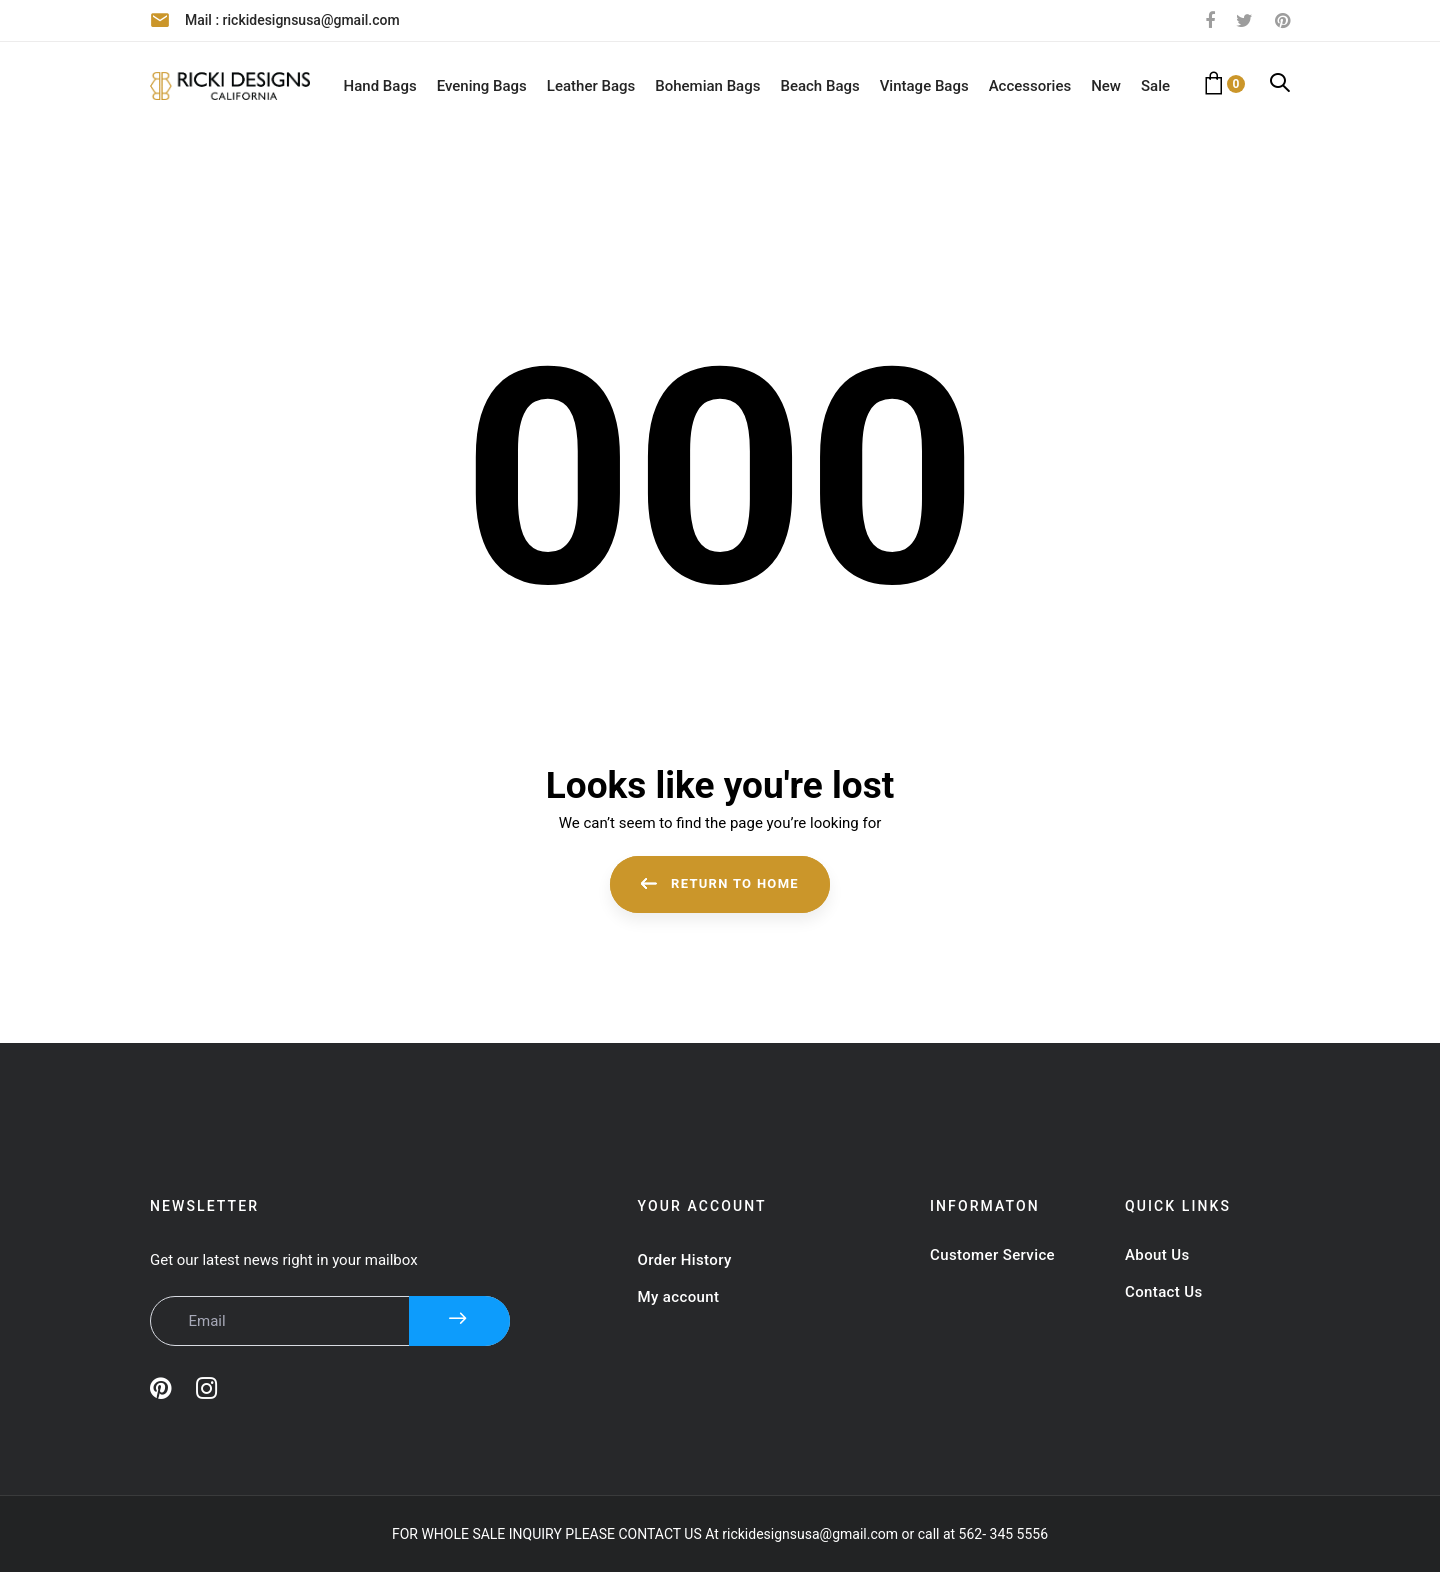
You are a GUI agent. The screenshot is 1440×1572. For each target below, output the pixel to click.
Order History (685, 1260)
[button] (1280, 84)
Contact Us (1164, 1292)
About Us (1157, 1255)
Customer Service (992, 1255)
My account (679, 1297)
